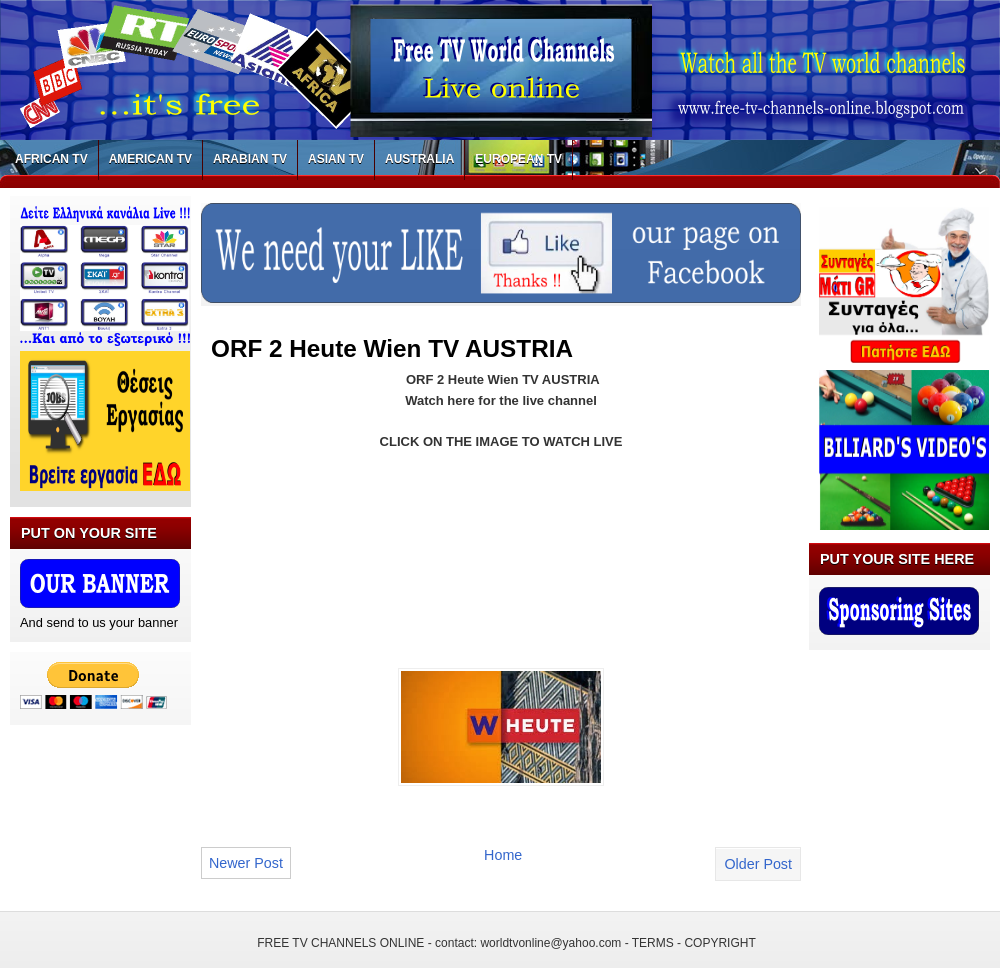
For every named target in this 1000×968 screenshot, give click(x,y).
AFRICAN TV (51, 159)
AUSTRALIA (419, 159)
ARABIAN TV (250, 159)
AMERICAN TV (150, 159)
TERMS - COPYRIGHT (694, 943)
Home (503, 855)
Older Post (758, 864)
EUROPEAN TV (518, 159)
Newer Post (246, 863)
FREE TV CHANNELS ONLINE (340, 943)
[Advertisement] (293, 536)
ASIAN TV (336, 159)
